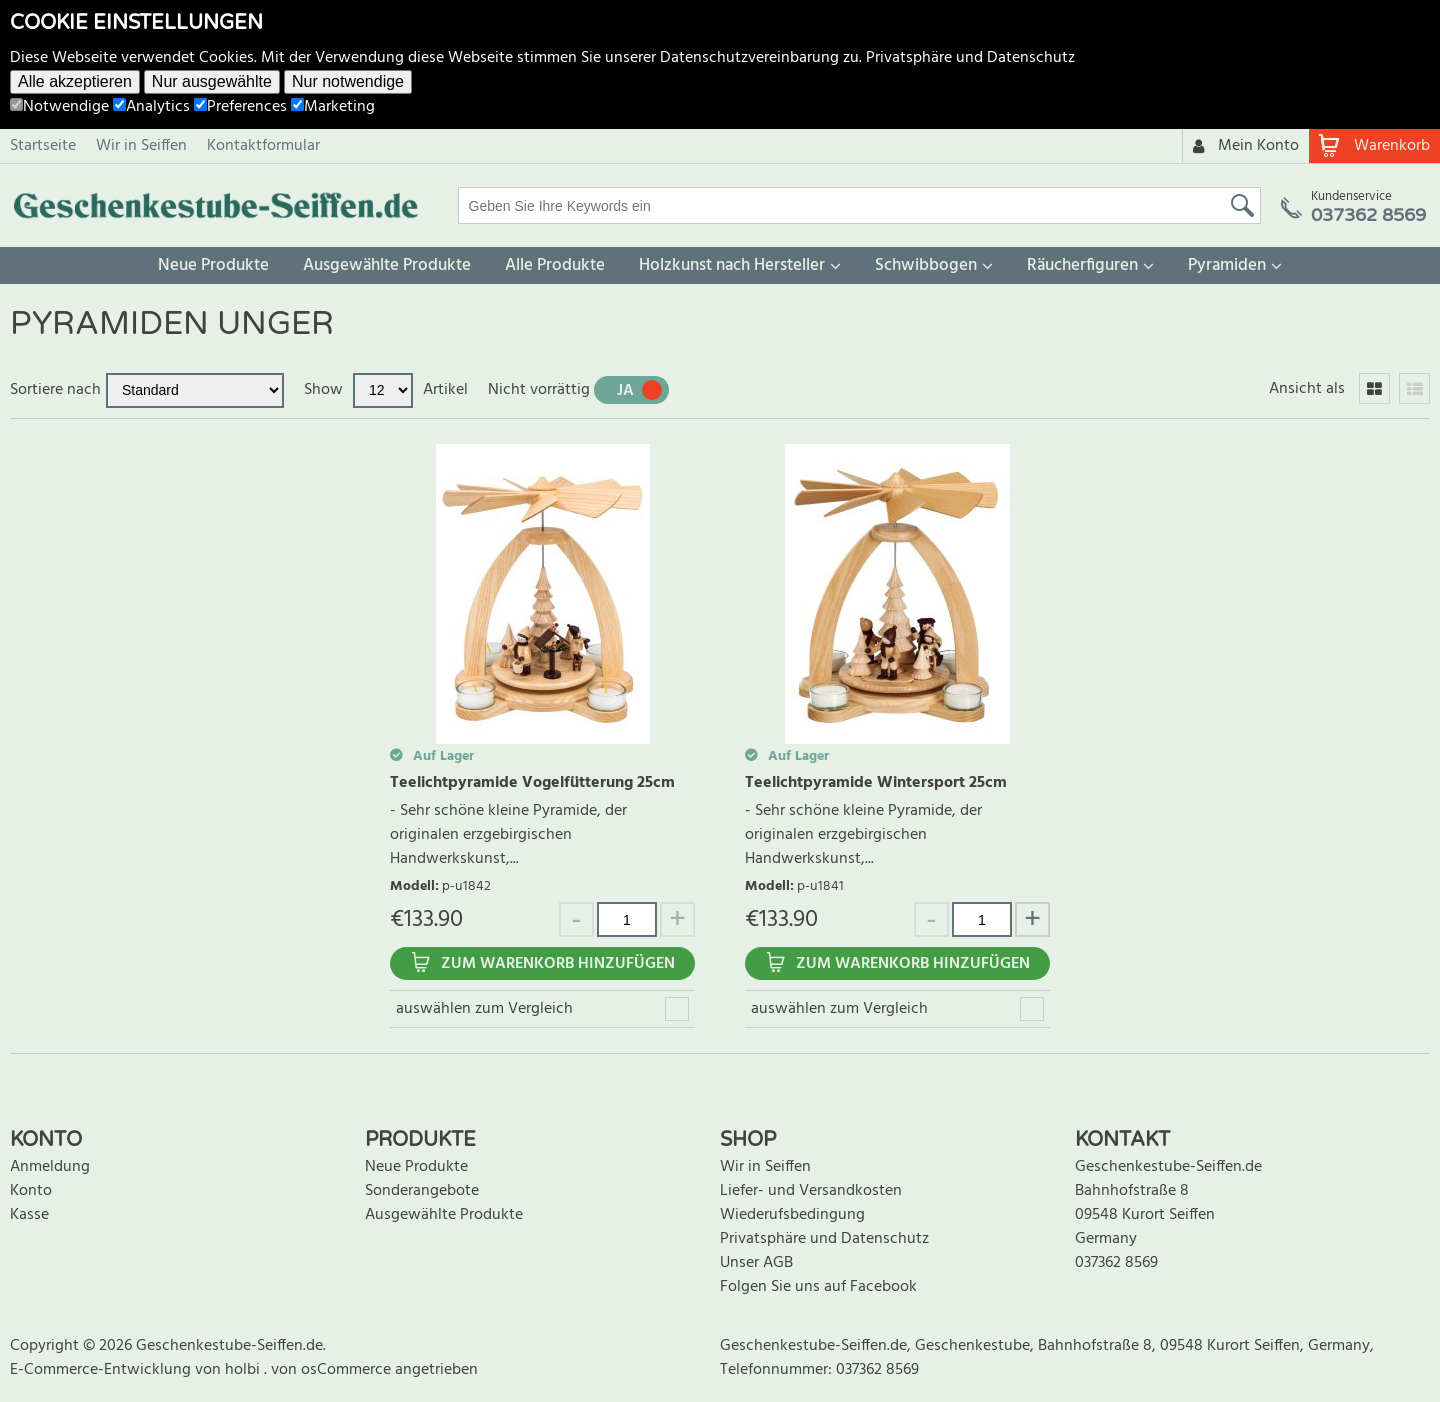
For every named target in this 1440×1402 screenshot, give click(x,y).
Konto (31, 1191)
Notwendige (59, 107)
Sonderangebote (422, 1191)
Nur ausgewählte (212, 81)
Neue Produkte (213, 265)
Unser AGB (756, 1263)
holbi (244, 1370)
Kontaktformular (263, 146)
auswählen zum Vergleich (484, 1009)
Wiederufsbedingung (792, 1215)
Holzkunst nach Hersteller (732, 265)
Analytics (151, 107)
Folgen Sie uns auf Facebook (818, 1287)
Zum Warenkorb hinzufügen (558, 964)
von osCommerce (333, 1370)
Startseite (43, 146)
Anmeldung (50, 1167)
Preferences (240, 107)
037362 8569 (1116, 1263)
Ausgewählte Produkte (387, 265)
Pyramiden (1227, 265)
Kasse (29, 1215)
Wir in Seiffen (141, 146)
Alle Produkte (555, 265)
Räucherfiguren (1082, 265)
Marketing (333, 107)
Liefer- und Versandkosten (811, 1191)
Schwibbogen (926, 265)
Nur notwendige (348, 81)
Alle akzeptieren (75, 81)
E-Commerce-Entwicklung (102, 1370)
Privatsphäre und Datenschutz (970, 58)
